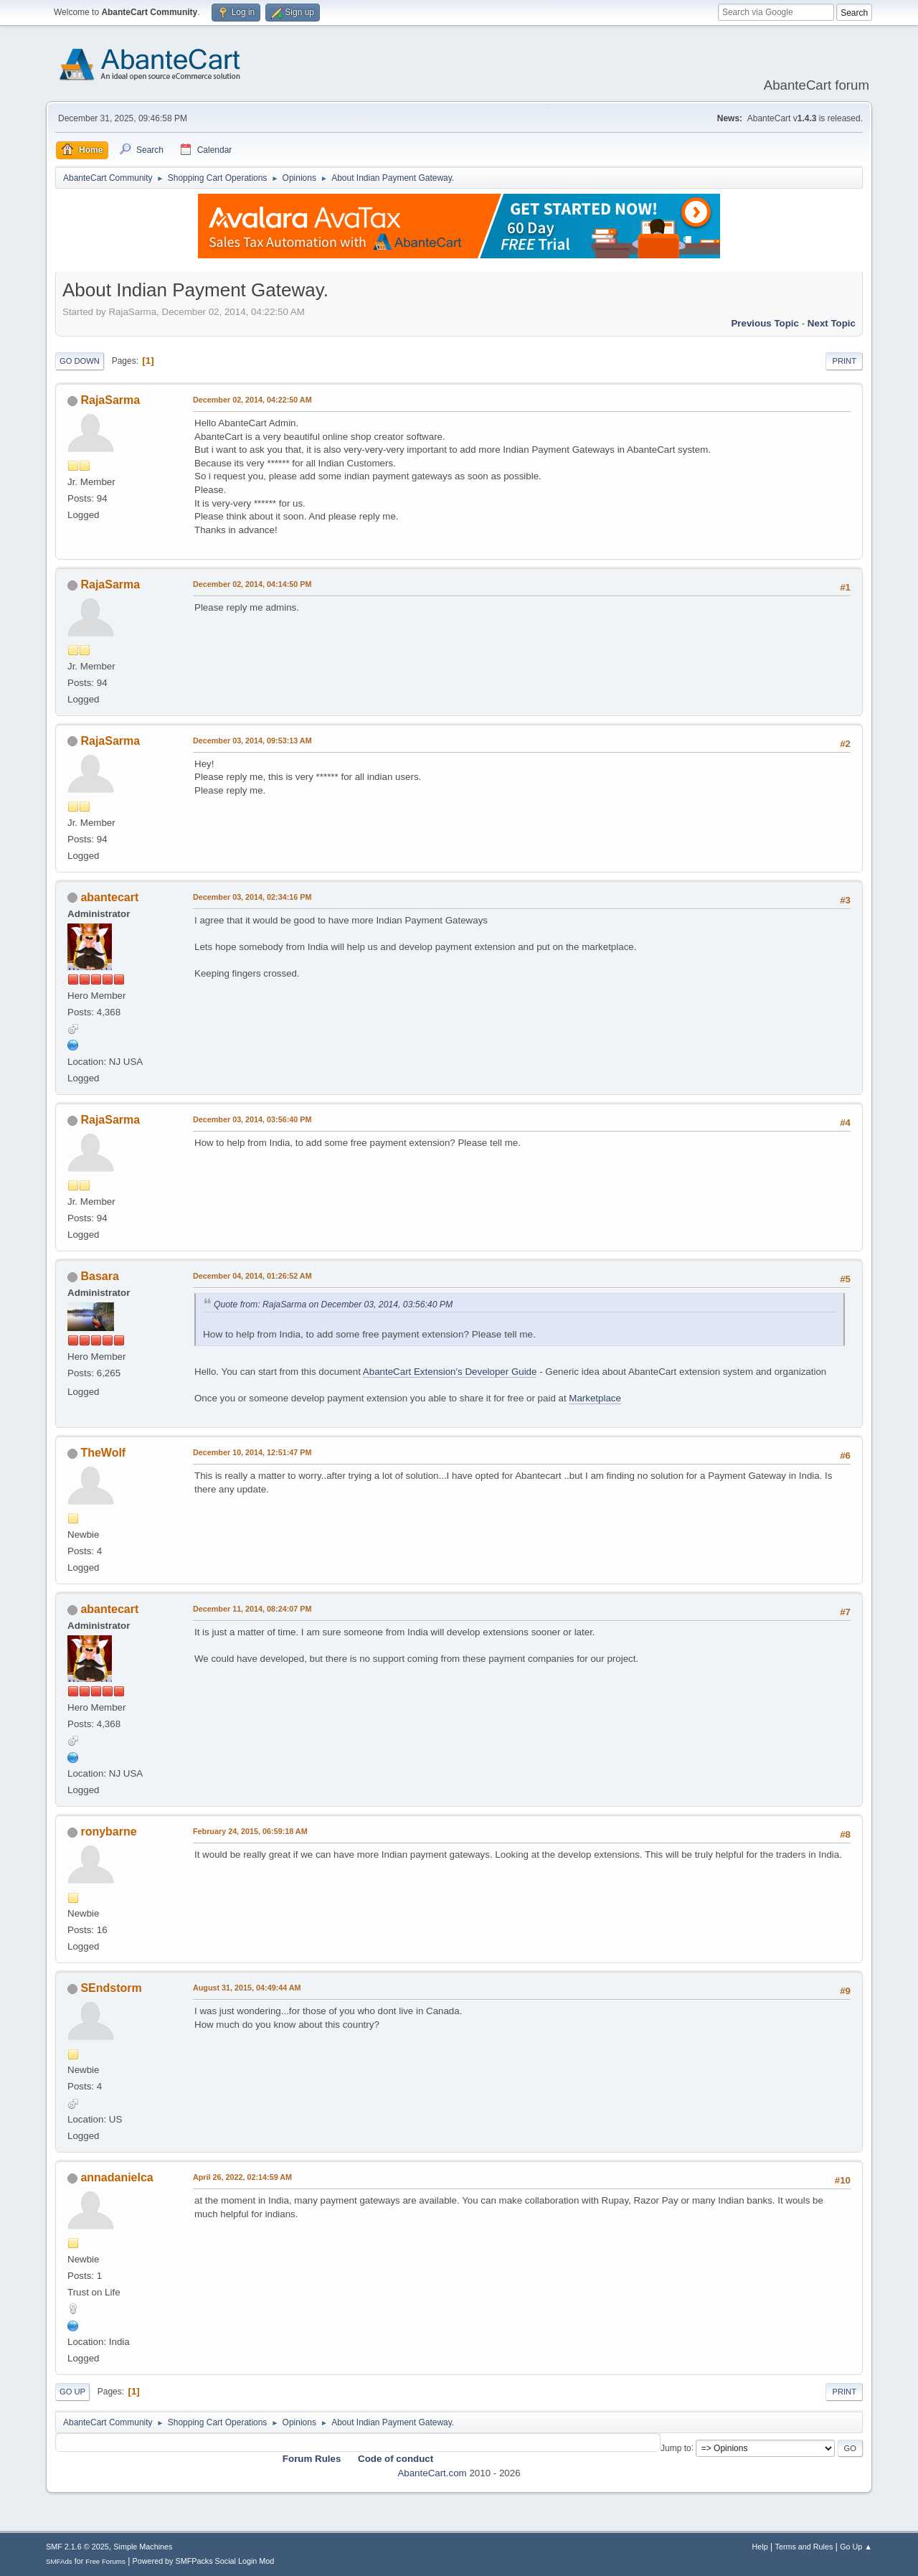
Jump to (676, 2448)
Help (760, 2546)
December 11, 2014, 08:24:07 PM (252, 1608)
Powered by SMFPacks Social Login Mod (204, 2561)
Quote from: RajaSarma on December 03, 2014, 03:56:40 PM (333, 1304)
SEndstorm (110, 1988)
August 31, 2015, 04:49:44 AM (247, 1987)
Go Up (72, 2391)
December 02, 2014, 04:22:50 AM (252, 399)
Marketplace (595, 1398)
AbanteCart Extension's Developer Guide (450, 1371)
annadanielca (116, 2177)
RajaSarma (110, 400)
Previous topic (765, 323)
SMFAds (59, 2561)
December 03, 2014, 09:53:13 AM (252, 740)
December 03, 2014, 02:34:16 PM (252, 897)
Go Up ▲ (856, 2546)
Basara (99, 1276)
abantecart (109, 897)
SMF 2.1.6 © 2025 (77, 2546)
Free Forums (105, 2561)
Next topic (832, 323)
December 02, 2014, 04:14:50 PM (252, 584)
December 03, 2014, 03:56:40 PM (252, 1119)
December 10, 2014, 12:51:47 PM (252, 1452)
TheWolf (103, 1453)
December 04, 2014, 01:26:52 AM (252, 1275)
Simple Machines (142, 2546)
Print (844, 361)
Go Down (80, 361)
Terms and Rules (804, 2546)
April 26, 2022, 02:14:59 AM (242, 2177)
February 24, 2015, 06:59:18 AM (250, 1831)
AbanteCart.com (431, 2473)
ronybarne (108, 1831)
